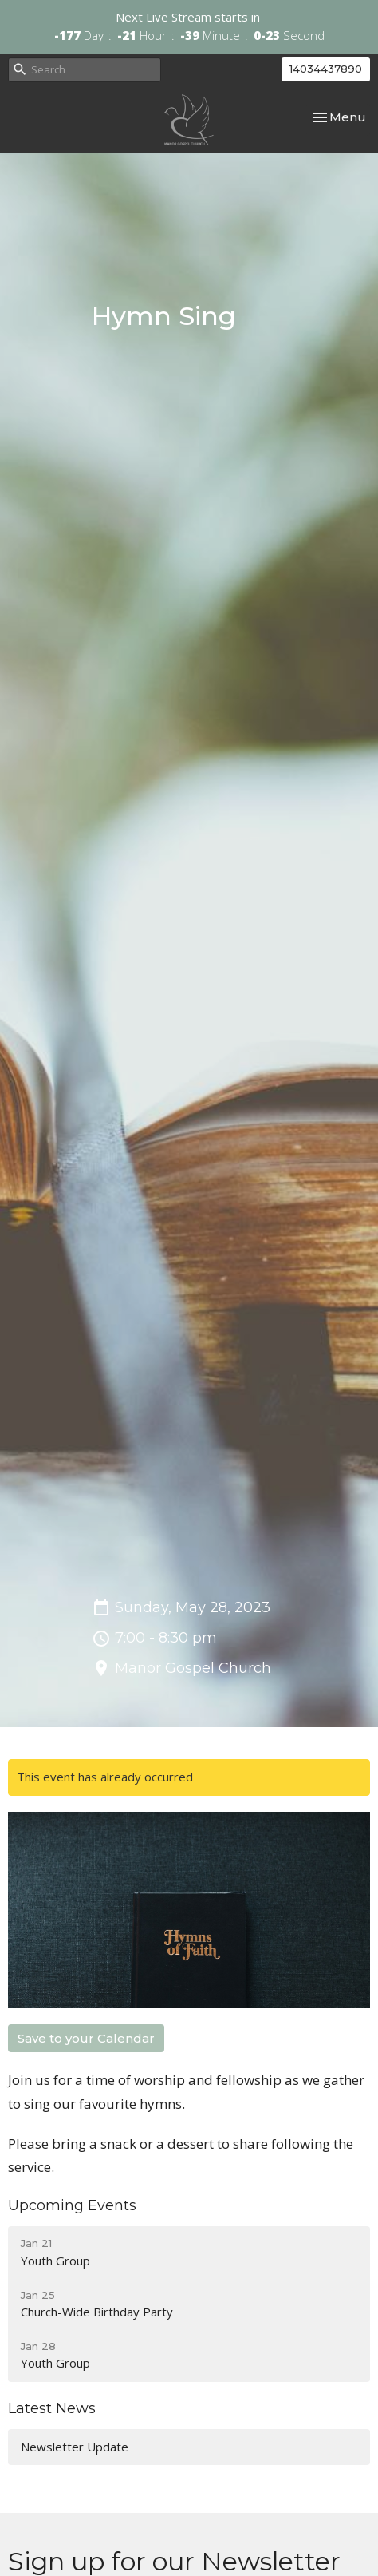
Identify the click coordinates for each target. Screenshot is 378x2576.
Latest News (52, 2408)
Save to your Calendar (86, 2038)
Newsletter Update (74, 2447)
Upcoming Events (72, 2205)
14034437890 (325, 68)
